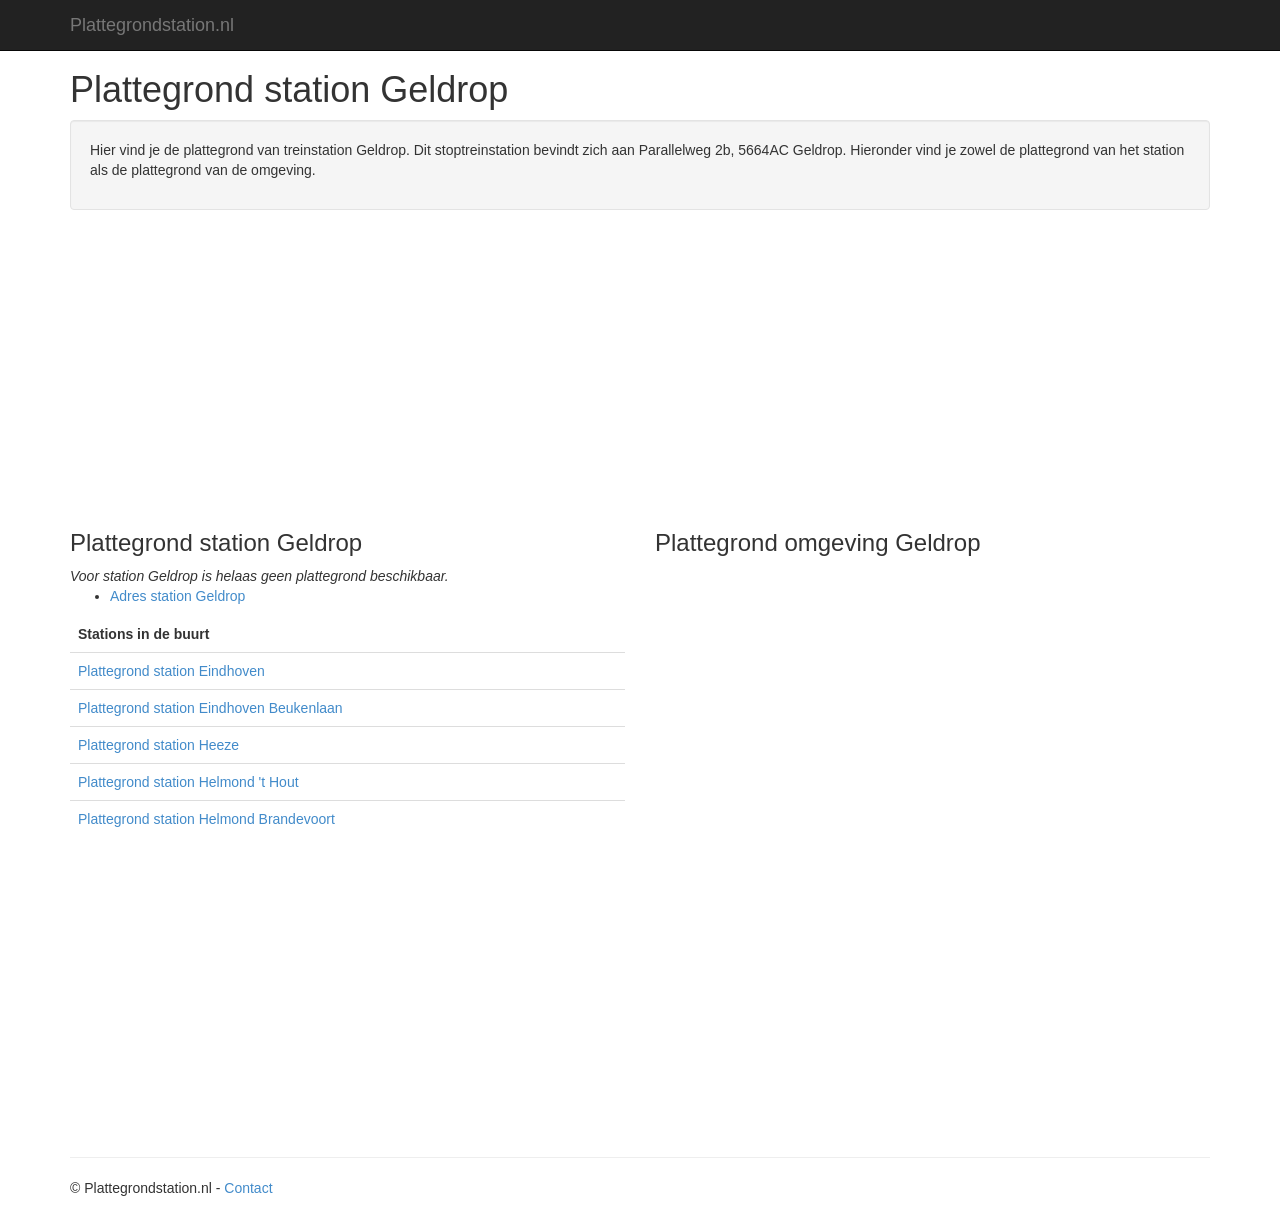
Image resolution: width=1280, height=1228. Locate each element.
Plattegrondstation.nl (152, 25)
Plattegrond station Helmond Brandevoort (206, 819)
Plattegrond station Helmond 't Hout (188, 782)
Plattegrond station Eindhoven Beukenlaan (210, 708)
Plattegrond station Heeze (158, 745)
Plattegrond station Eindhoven (171, 671)
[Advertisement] (640, 370)
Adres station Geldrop (177, 596)
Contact (248, 1188)
